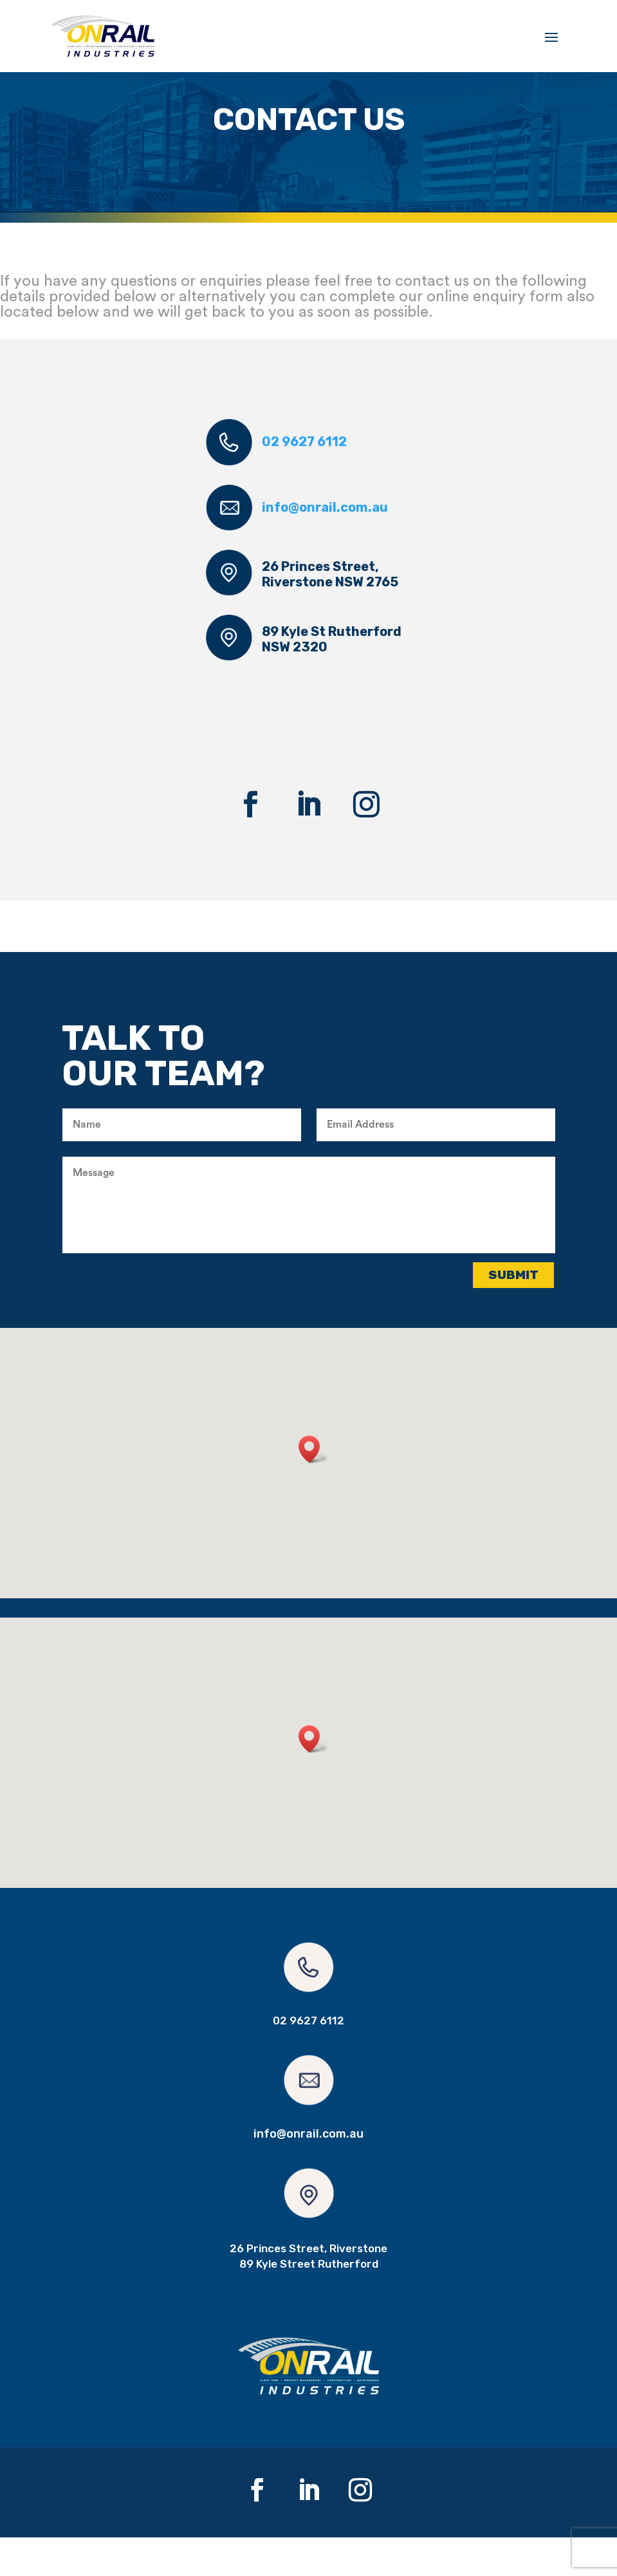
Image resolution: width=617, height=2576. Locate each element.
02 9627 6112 (304, 481)
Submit (513, 1313)
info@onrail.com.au (325, 546)
